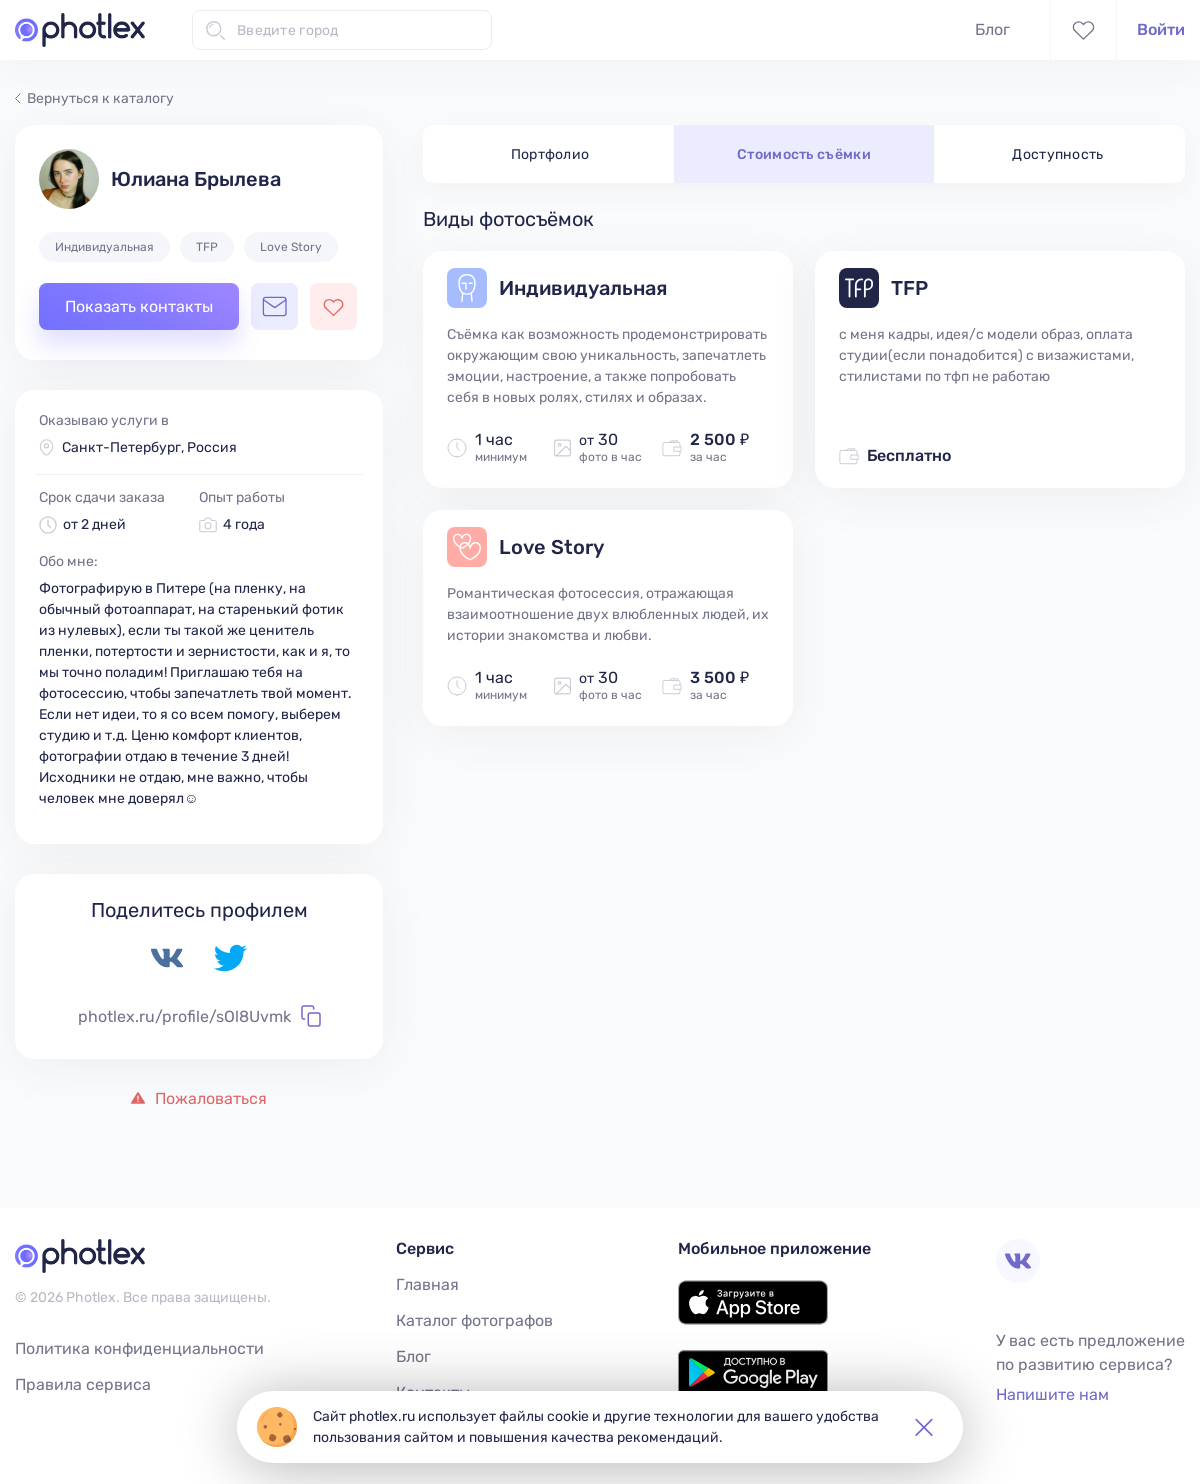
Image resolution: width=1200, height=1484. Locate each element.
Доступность (1058, 154)
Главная (427, 1284)
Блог (992, 29)
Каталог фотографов (474, 1320)
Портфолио (550, 154)
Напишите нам (1052, 1394)
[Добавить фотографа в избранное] (333, 306)
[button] (924, 1427)
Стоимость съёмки (804, 154)
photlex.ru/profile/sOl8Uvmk (199, 1016)
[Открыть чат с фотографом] (274, 306)
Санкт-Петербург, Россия (149, 447)
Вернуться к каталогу (94, 98)
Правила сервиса (83, 1384)
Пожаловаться (199, 1098)
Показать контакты (139, 306)
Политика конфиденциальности (139, 1348)
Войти (1161, 29)
